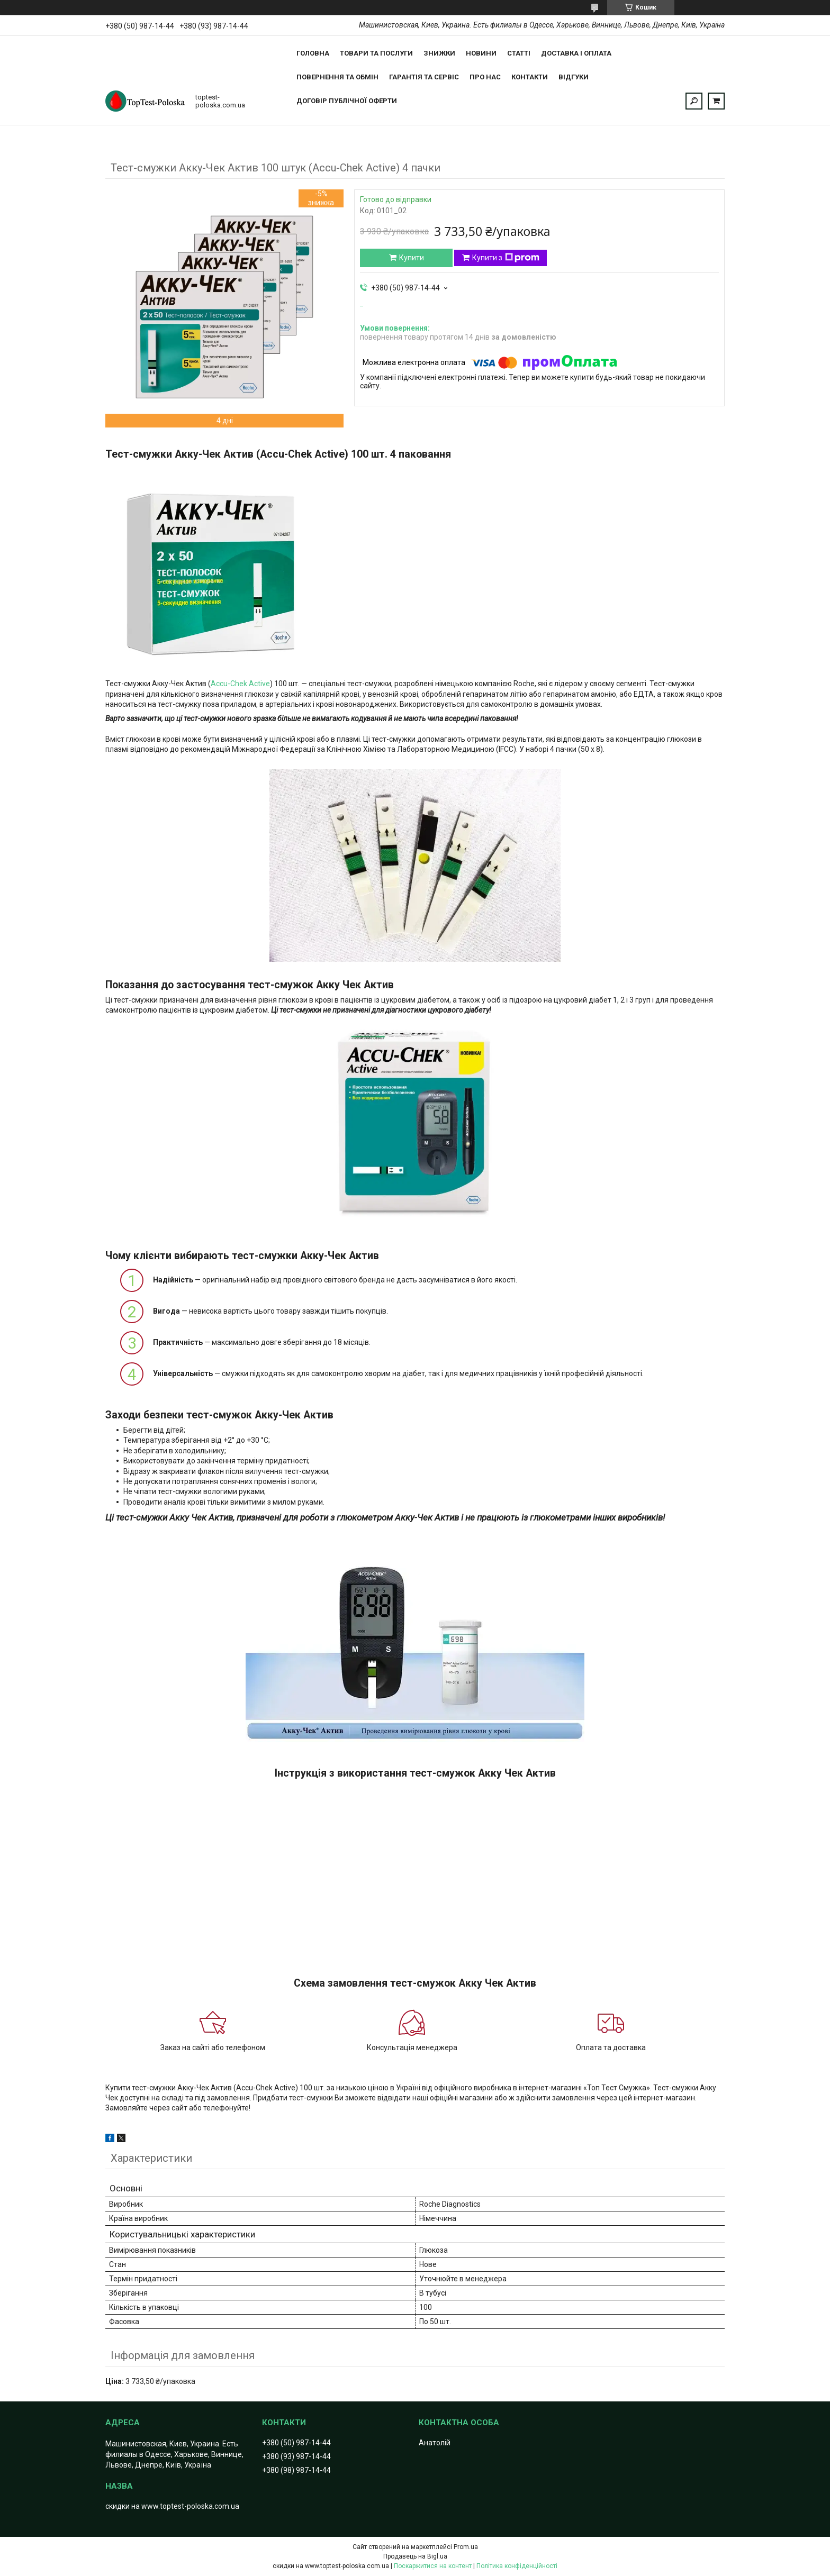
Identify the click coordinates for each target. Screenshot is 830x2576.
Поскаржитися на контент (433, 2566)
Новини (481, 53)
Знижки (439, 53)
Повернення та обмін (337, 77)
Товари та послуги (376, 53)
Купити (411, 257)
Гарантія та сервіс (424, 77)
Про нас (485, 77)
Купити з (505, 257)
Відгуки (573, 77)
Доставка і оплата (576, 53)
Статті (518, 53)
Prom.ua (466, 2547)
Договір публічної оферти (346, 101)
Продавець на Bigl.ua (415, 2556)
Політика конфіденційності (516, 2566)
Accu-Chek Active (240, 683)
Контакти (529, 77)
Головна (312, 53)
